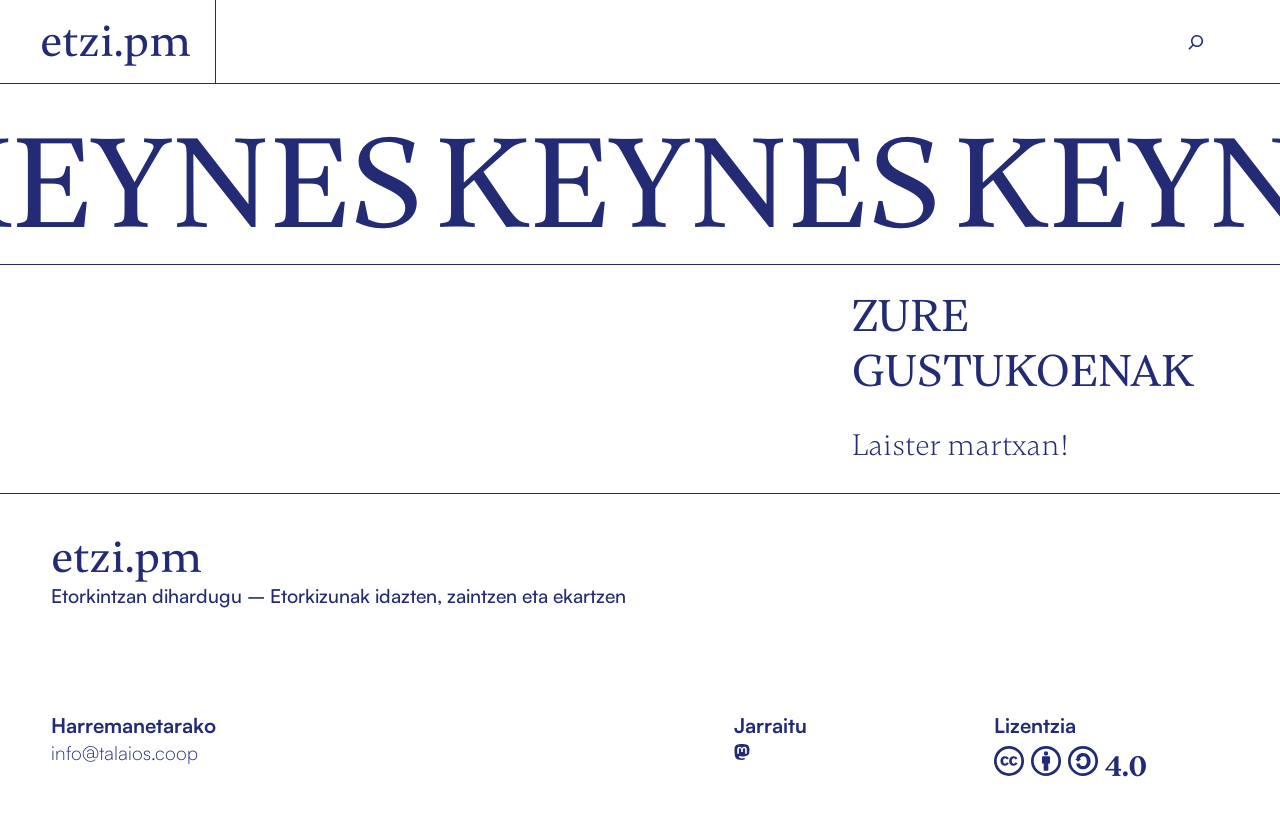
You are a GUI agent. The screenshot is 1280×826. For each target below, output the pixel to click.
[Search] (1196, 42)
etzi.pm (115, 41)
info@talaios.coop (124, 753)
